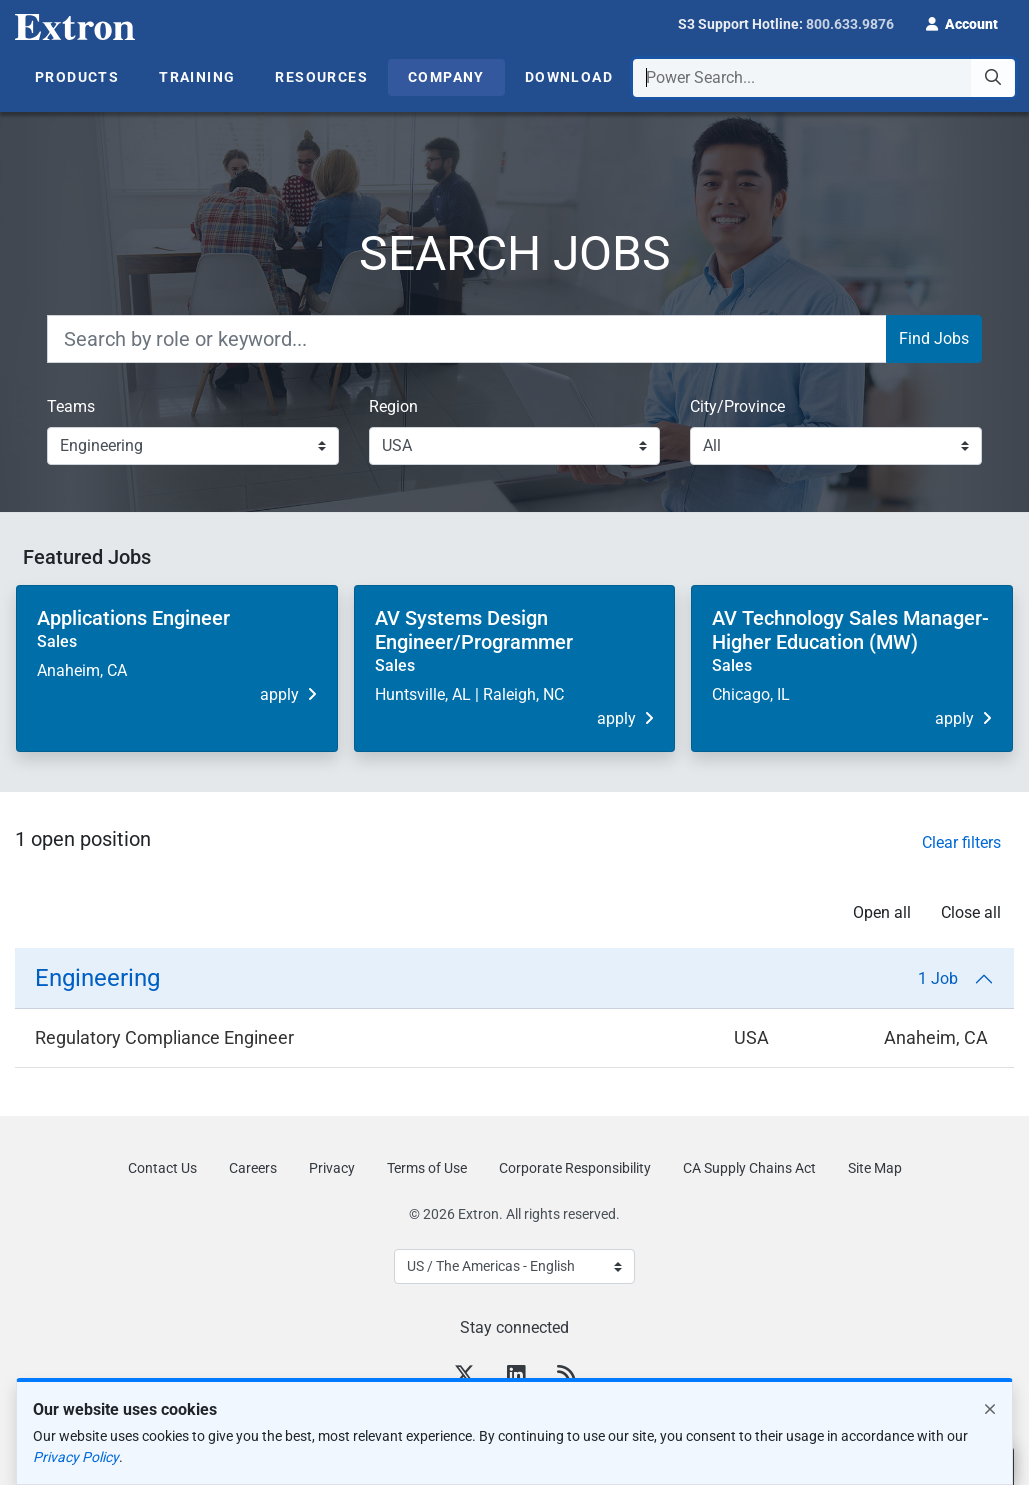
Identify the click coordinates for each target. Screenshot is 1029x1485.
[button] (962, 22)
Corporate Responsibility (575, 1168)
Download (569, 77)
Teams (71, 406)
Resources (321, 77)
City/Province (737, 406)
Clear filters (961, 842)
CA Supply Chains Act (749, 1168)
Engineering (504, 978)
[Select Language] (514, 1266)
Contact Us (162, 1168)
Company (446, 77)
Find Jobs (934, 338)
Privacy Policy (76, 1457)
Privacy (332, 1168)
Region (393, 406)
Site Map (875, 1168)
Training (197, 77)
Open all (882, 912)
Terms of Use (427, 1168)
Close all (971, 912)
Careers (253, 1168)
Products (77, 77)
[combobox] (824, 78)
